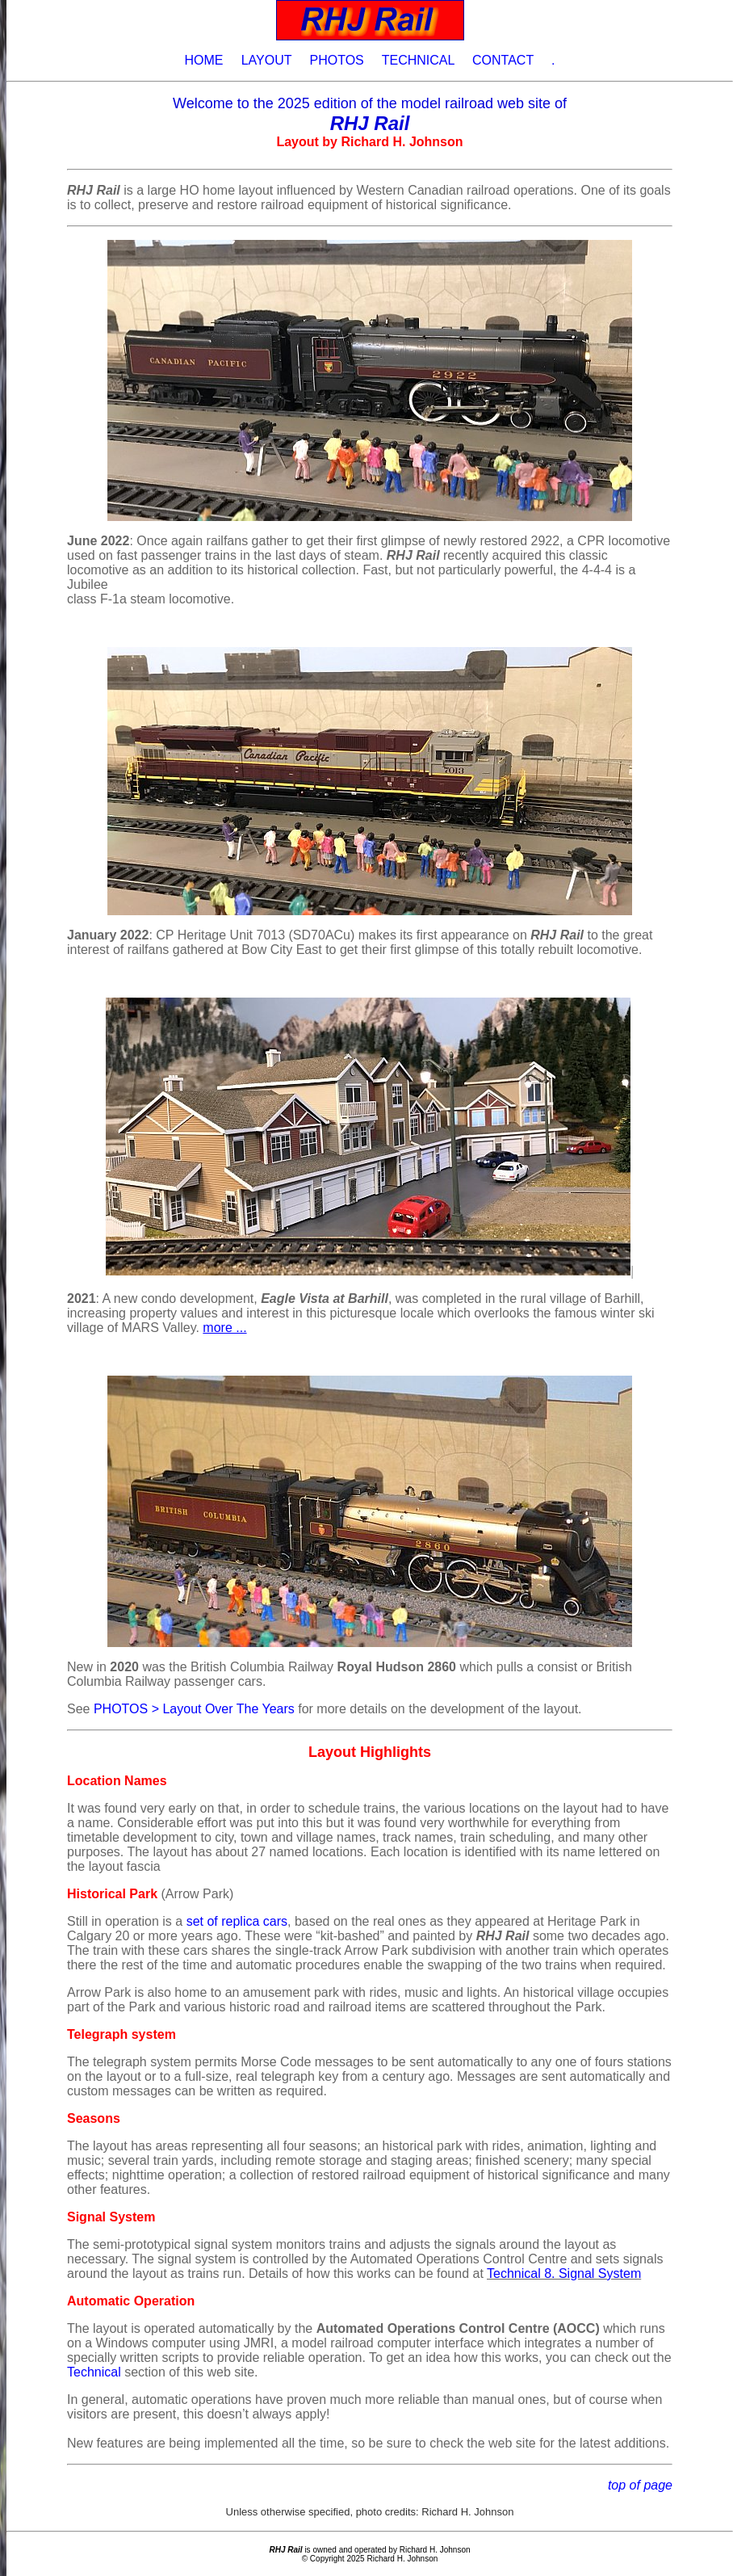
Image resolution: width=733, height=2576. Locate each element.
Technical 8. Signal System (564, 2273)
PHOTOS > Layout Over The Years (194, 1709)
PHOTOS (336, 60)
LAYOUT (266, 60)
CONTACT (503, 60)
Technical (94, 2372)
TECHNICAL (418, 60)
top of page (640, 2485)
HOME (203, 60)
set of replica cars (236, 1921)
